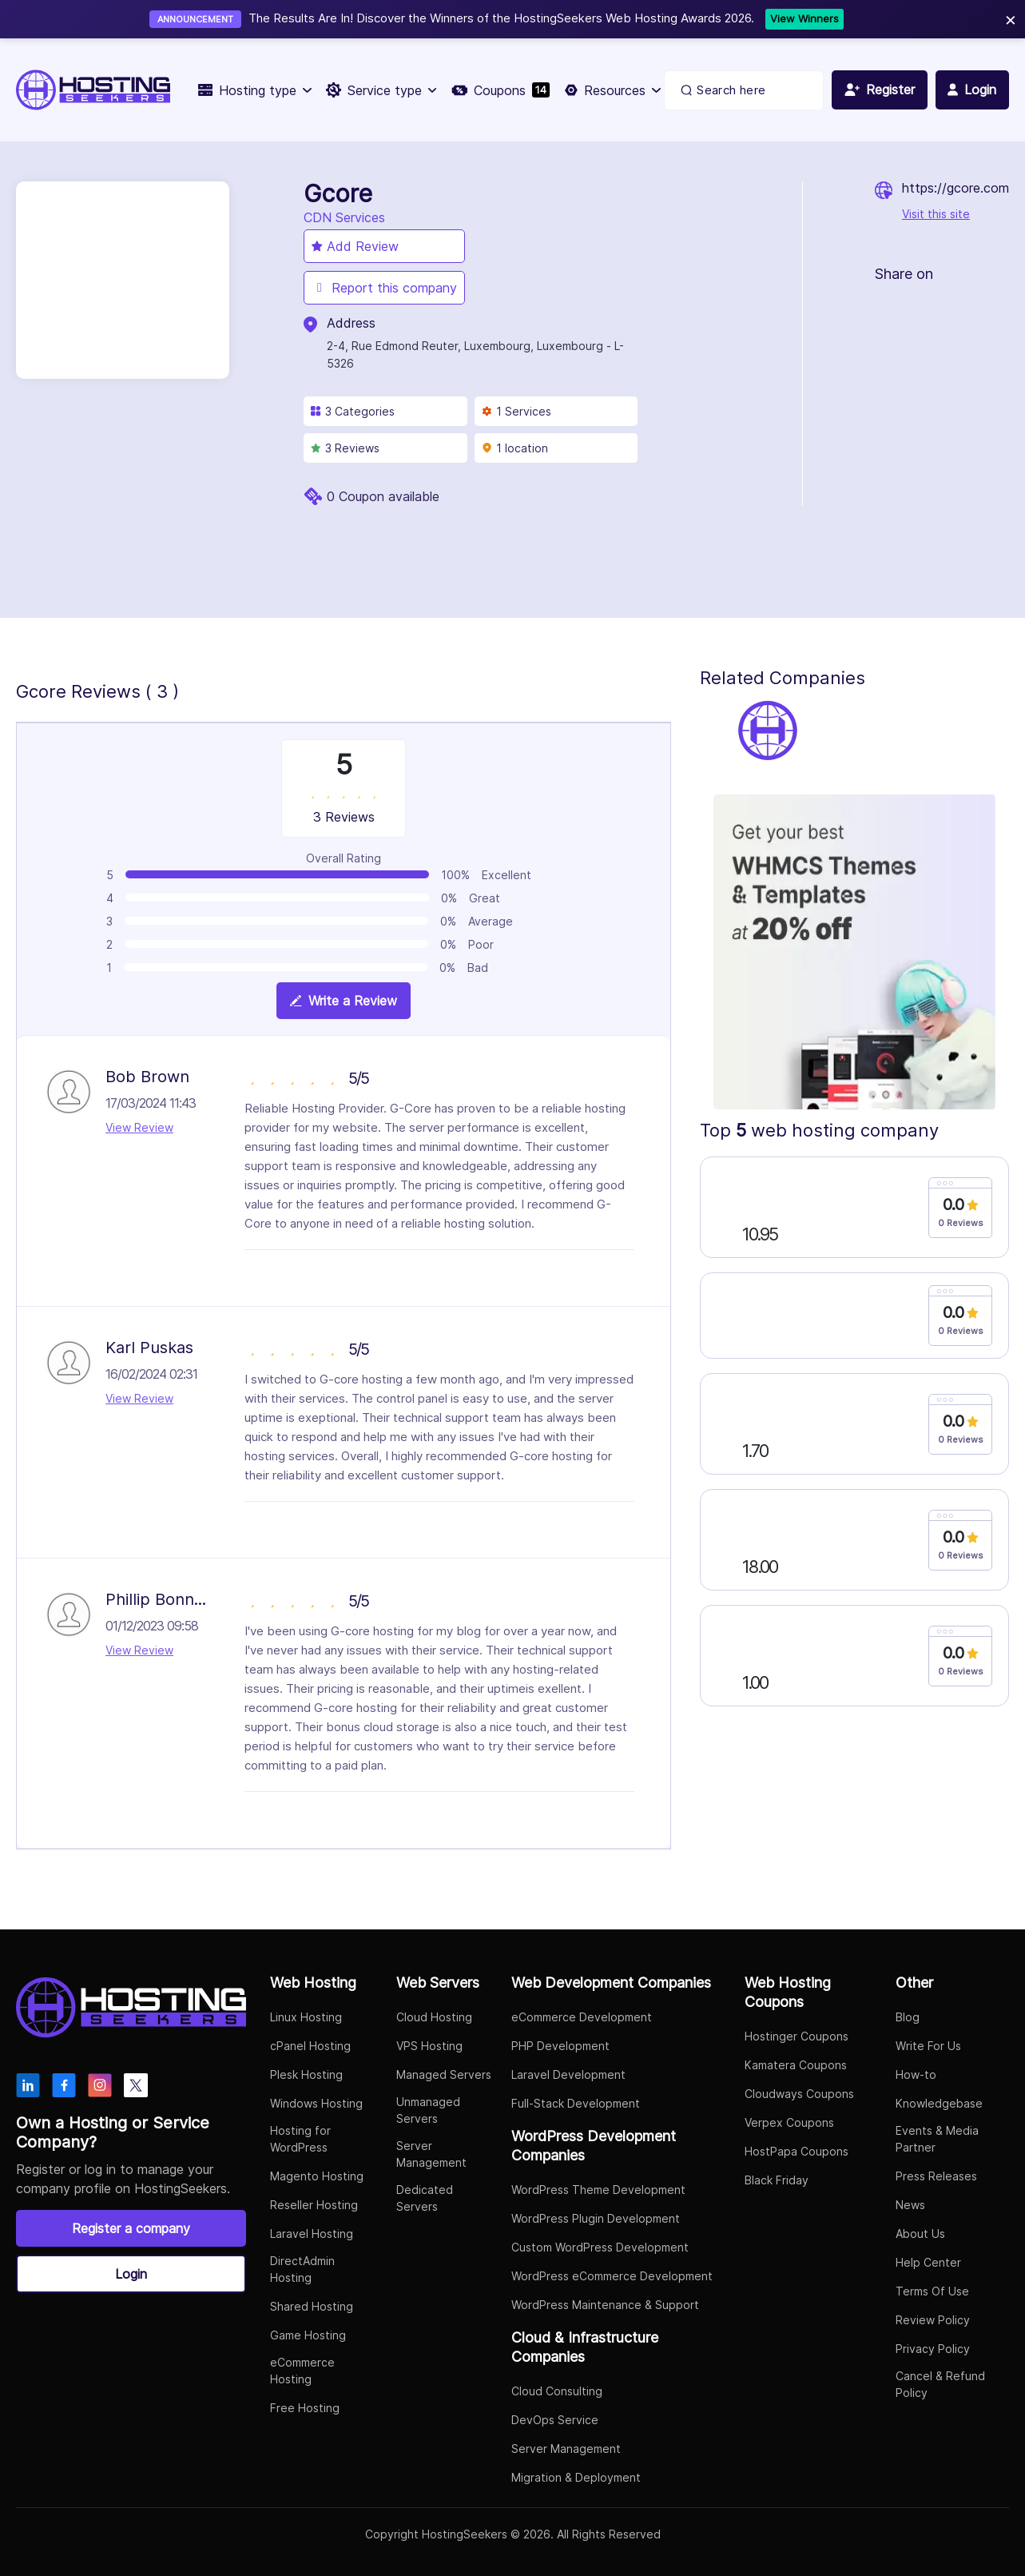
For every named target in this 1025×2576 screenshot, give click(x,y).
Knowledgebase (939, 2103)
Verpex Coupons (789, 2122)
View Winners (804, 18)
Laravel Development (568, 2074)
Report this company (384, 288)
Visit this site (936, 214)
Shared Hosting (311, 2306)
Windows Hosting (316, 2103)
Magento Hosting (317, 2176)
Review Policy (933, 2320)
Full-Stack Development (575, 2103)
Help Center (928, 2262)
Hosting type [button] (254, 90)
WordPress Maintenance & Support (605, 2304)
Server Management (431, 2154)
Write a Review (343, 1001)
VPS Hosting (429, 2045)
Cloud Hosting (434, 2017)
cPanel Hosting (310, 2045)
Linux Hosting (306, 2017)
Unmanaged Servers (428, 2110)
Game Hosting (308, 2335)
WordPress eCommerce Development (612, 2276)
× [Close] (1010, 18)
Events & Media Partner (937, 2139)
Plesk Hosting (306, 2074)
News (910, 2205)
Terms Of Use (932, 2291)
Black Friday (776, 2180)
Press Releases (936, 2176)
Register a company (131, 2228)
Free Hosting (305, 2408)
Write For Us (928, 2045)
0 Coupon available (383, 496)
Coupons (500, 90)
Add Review (355, 246)
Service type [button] (381, 90)
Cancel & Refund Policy (940, 2384)
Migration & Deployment (576, 2477)
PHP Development (560, 2045)
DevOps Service (554, 2420)
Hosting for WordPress (300, 2139)
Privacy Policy (933, 2348)
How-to (916, 2074)
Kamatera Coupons (796, 2065)
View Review (139, 1127)
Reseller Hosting (314, 2205)
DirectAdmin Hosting (302, 2269)
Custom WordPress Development (600, 2247)
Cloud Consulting (556, 2391)
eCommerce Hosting (302, 2370)
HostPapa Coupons (796, 2151)
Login (131, 2274)
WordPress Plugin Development (595, 2218)
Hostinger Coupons (796, 2036)
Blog (908, 2017)
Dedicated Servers (424, 2198)
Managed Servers (443, 2074)
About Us (920, 2233)
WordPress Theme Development (598, 2189)
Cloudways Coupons (799, 2093)
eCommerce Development (581, 2017)
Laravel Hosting (311, 2233)
